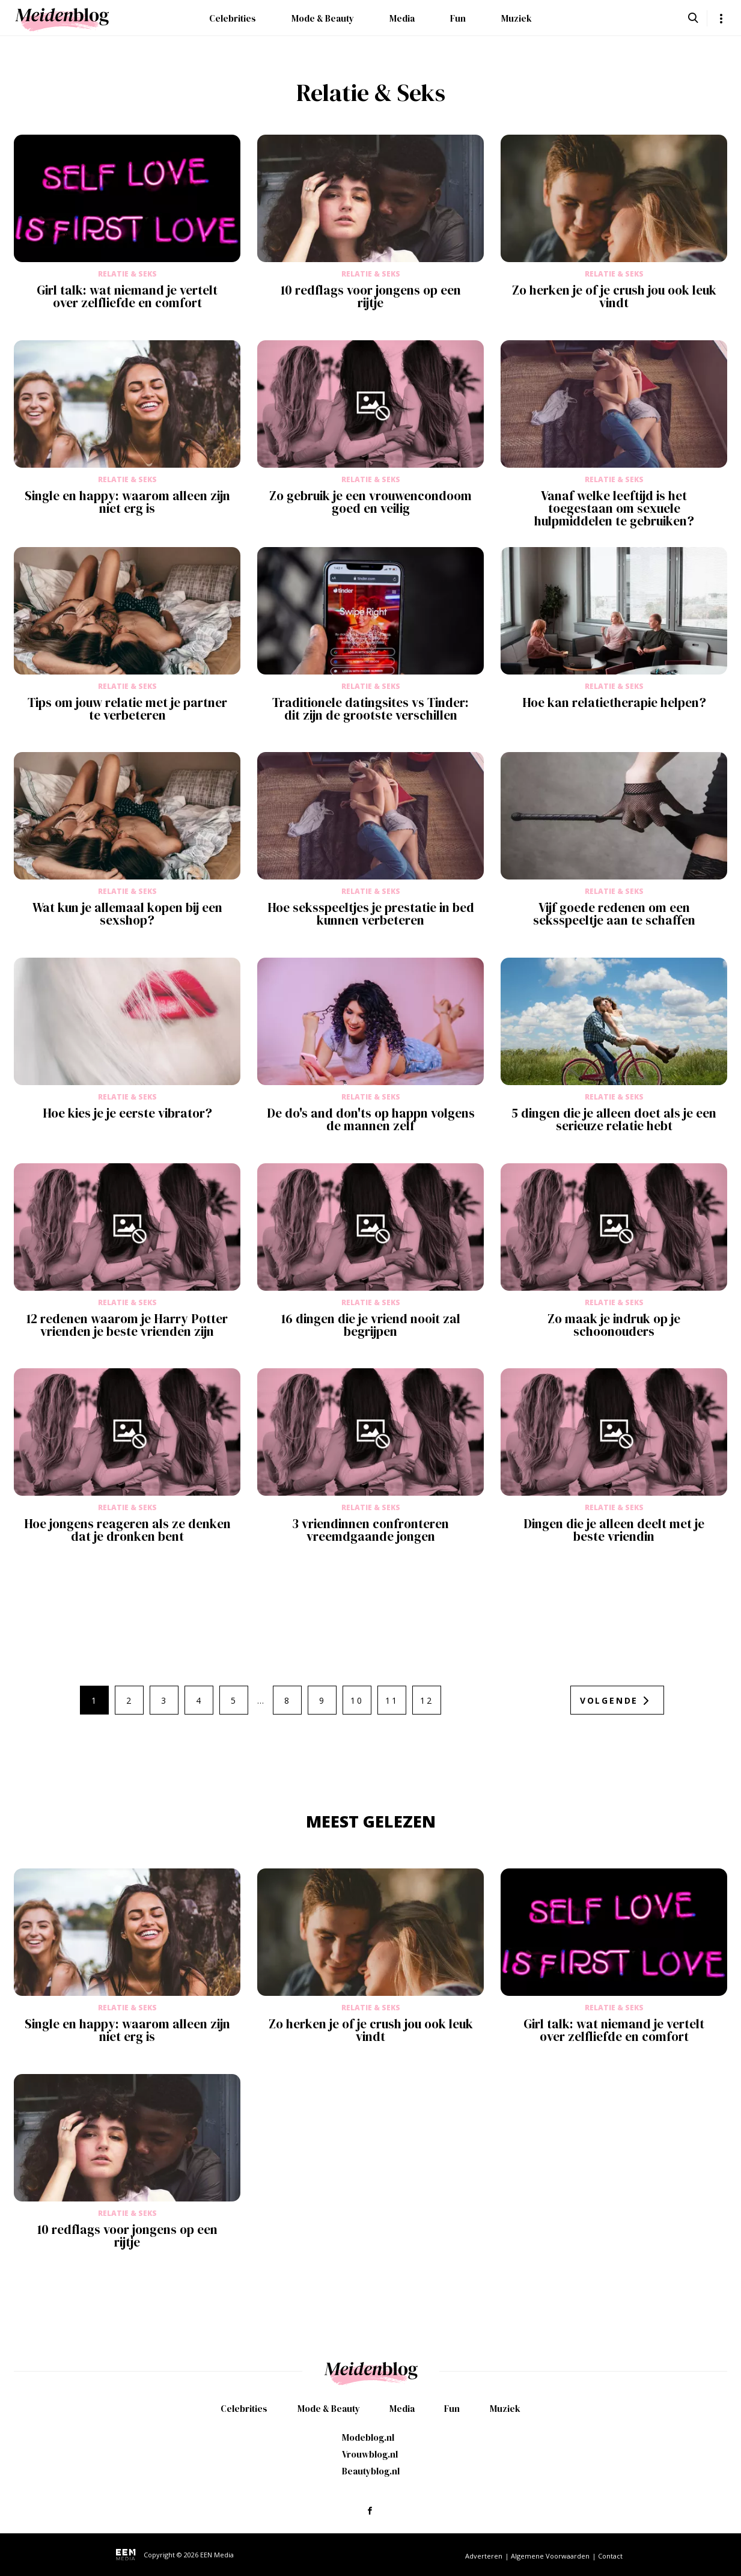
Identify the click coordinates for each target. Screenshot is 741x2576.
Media (402, 18)
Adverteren (483, 2555)
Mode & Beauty (322, 18)
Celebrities (232, 18)
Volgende (609, 1700)
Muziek (516, 18)
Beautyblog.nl (371, 2471)
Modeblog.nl (368, 2437)
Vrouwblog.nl (370, 2454)
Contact (610, 2555)
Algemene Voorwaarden (550, 2555)
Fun (458, 18)
